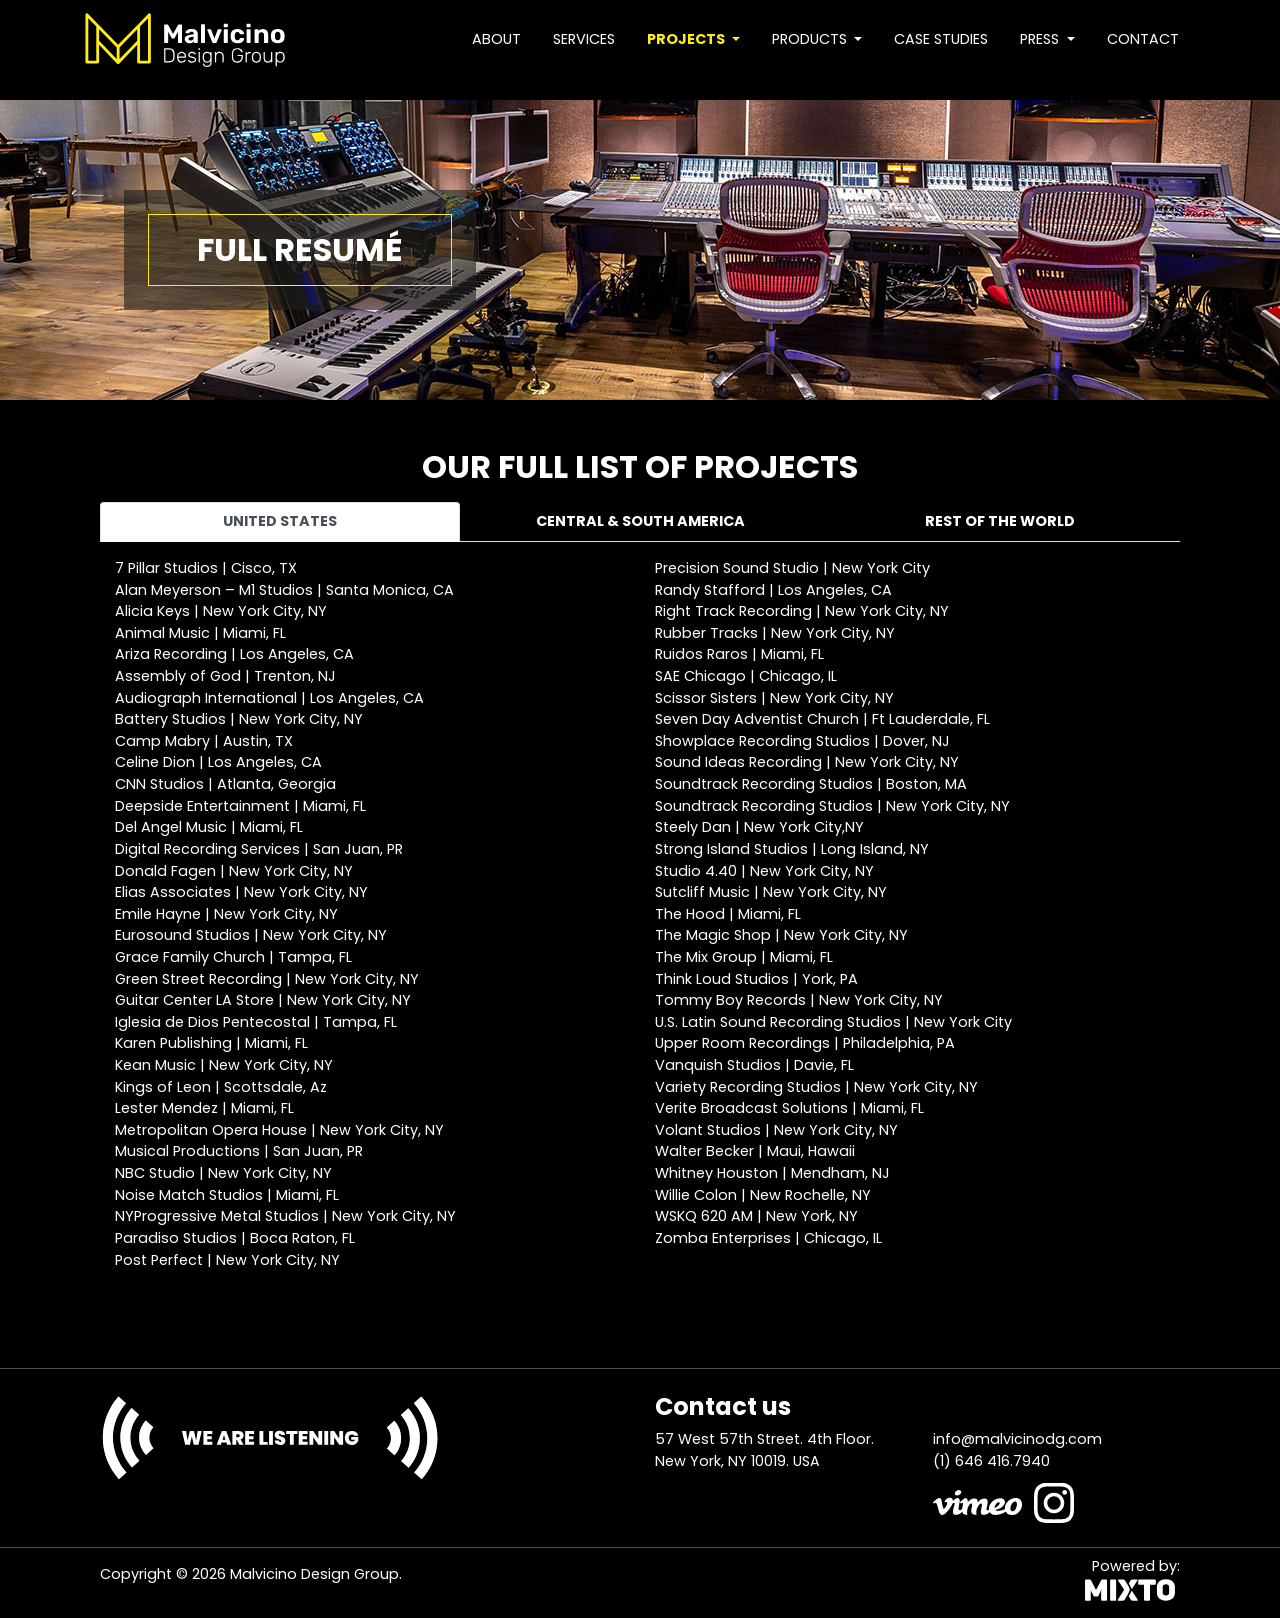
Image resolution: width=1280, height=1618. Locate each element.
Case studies (941, 39)
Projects (687, 39)
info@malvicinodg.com (1017, 1439)
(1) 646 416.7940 (991, 1461)
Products (811, 39)
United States (280, 521)
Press (1041, 39)
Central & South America (640, 521)
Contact (1143, 39)
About (496, 39)
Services (584, 39)
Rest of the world (1000, 521)
